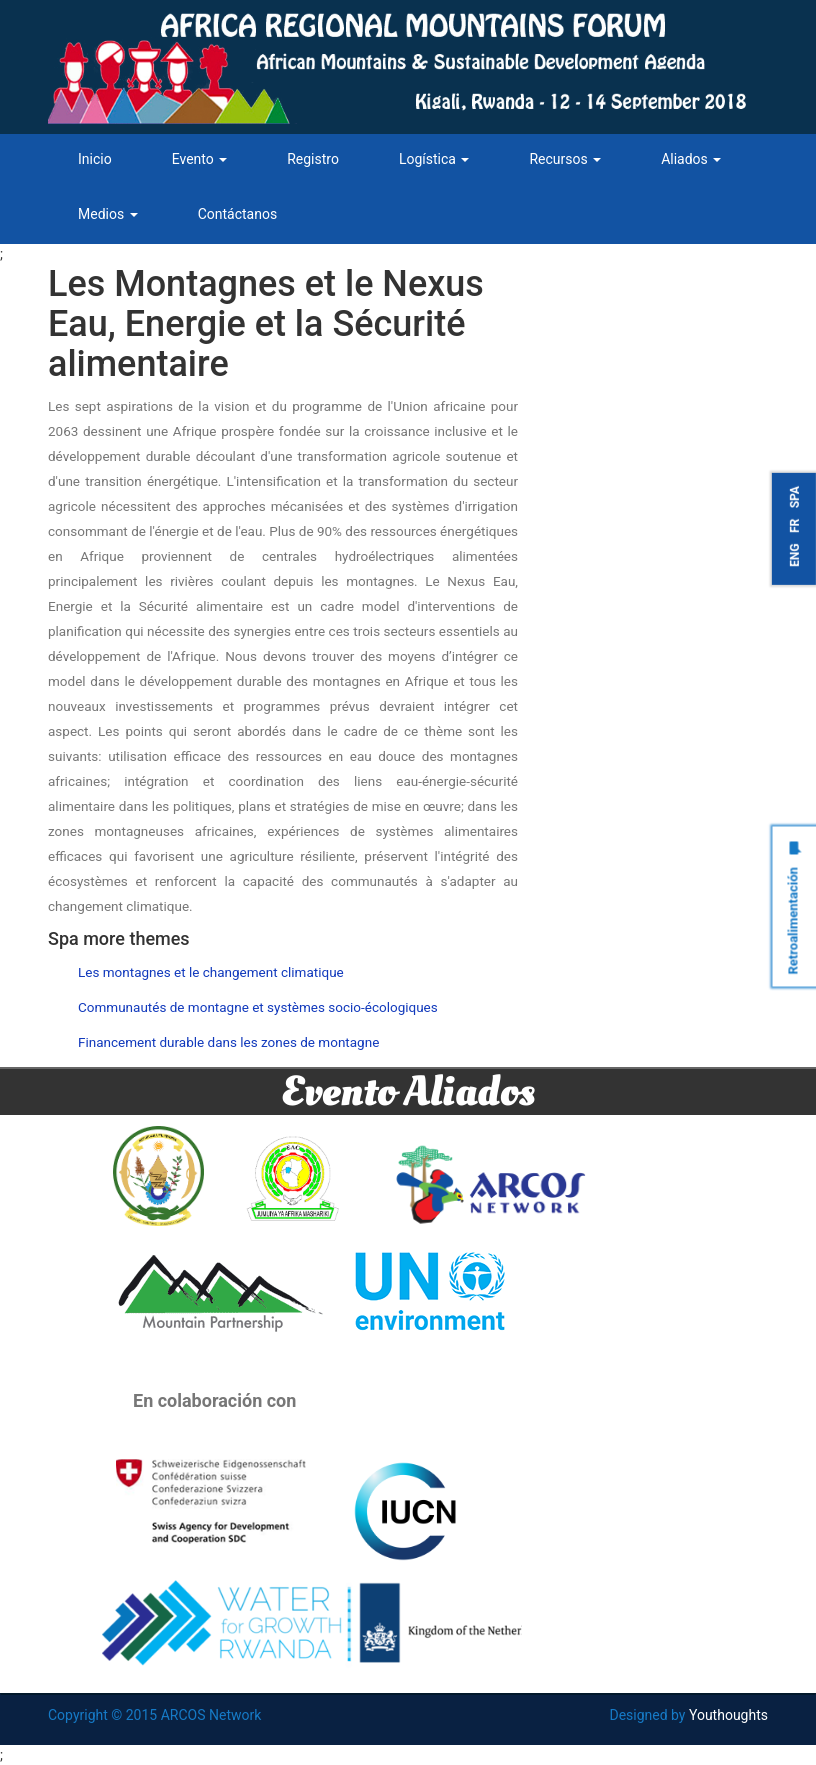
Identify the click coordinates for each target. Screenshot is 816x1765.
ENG (795, 554)
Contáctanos (238, 214)
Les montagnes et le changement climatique (211, 972)
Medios (108, 214)
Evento (200, 159)
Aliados (691, 159)
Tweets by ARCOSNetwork (645, 276)
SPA (795, 497)
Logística (434, 159)
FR (795, 525)
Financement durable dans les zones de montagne (228, 1042)
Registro (313, 159)
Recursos (565, 159)
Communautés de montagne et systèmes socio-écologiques (258, 1007)
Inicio (95, 159)
